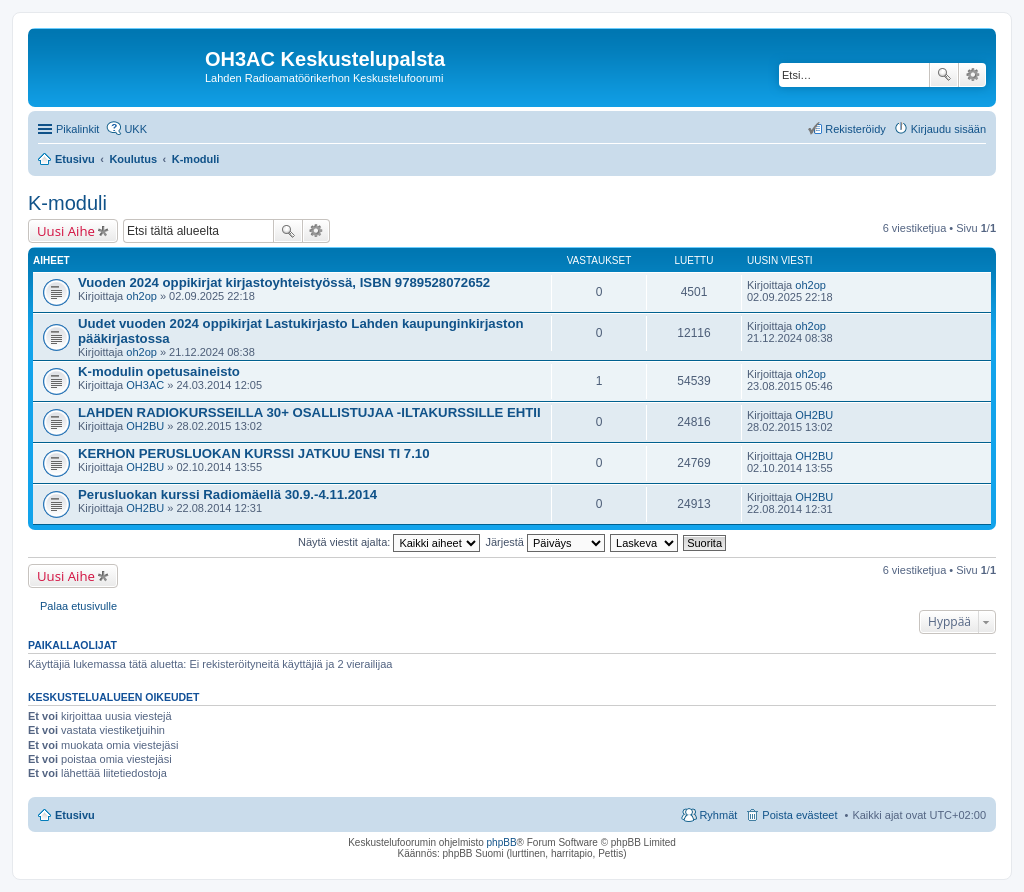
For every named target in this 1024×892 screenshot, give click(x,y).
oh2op (141, 296)
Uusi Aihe (66, 231)
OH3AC (145, 385)
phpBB (502, 842)
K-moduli (67, 203)
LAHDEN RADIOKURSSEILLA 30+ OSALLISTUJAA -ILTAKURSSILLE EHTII (309, 412)
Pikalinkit (77, 129)
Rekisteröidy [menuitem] (855, 129)
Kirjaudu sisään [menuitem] (948, 129)
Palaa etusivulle (78, 606)
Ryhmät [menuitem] (718, 815)
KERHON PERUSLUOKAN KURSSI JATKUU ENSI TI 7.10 (253, 453)
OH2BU (145, 426)
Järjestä (545, 542)
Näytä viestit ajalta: (389, 542)
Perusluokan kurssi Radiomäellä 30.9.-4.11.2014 (227, 494)
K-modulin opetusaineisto (159, 371)
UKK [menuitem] (135, 129)
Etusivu (75, 815)
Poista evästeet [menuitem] (799, 815)
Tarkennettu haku (972, 75)
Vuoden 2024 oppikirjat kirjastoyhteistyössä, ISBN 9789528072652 (284, 282)
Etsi (944, 75)
